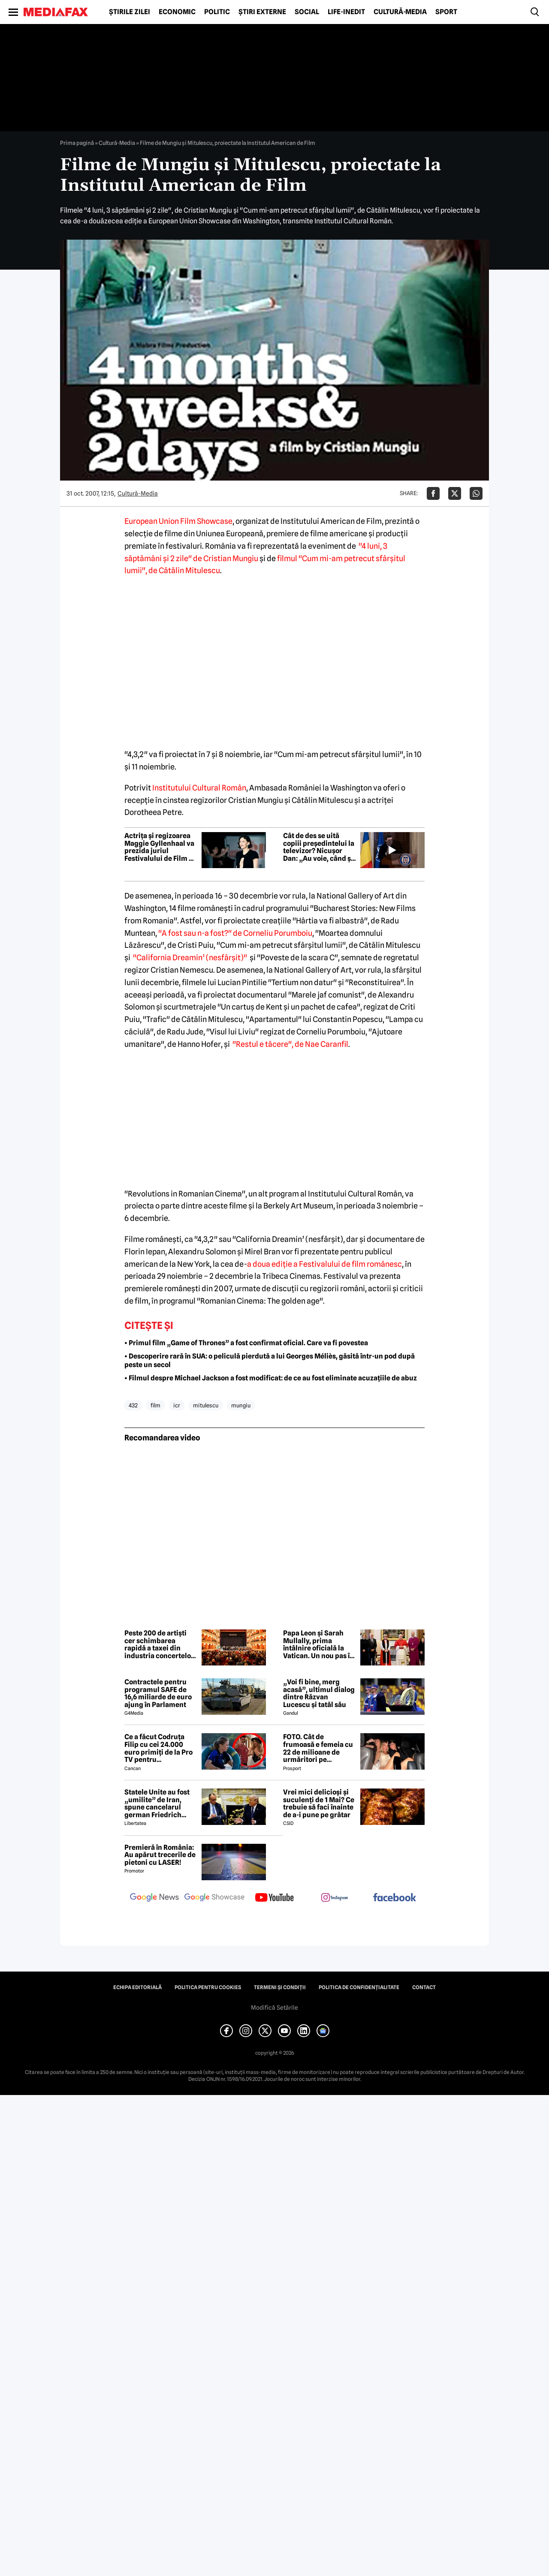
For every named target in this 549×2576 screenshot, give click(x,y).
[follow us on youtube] (274, 1898)
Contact (424, 1987)
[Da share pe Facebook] (433, 493)
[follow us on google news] (154, 1898)
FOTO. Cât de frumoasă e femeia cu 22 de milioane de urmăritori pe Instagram (318, 1748)
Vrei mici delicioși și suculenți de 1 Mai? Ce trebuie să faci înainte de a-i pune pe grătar (318, 1803)
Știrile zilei (129, 12)
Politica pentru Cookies (208, 1987)
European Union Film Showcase (178, 521)
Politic (217, 12)
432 (133, 1405)
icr (176, 1405)
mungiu (240, 1405)
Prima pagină (77, 142)
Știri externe (262, 12)
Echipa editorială (137, 1987)
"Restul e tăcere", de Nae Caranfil (290, 1044)
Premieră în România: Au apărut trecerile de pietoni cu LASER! (160, 1855)
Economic (177, 12)
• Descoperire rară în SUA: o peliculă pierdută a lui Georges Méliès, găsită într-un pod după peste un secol (269, 1360)
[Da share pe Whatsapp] (476, 493)
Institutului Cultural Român (199, 787)
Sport (446, 12)
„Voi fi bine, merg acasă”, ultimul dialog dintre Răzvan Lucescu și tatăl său (319, 1693)
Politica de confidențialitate (359, 1987)
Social (307, 12)
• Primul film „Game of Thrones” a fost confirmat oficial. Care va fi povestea (246, 1343)
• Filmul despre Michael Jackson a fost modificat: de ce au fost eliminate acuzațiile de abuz (270, 1378)
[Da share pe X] (454, 493)
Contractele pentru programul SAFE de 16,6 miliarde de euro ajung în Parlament (158, 1693)
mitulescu (205, 1405)
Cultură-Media (400, 12)
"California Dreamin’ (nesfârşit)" (190, 957)
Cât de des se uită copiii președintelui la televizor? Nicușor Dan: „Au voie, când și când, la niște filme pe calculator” (318, 847)
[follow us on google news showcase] (214, 1898)
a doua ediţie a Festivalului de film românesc (324, 1263)
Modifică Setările (274, 2007)
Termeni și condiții (280, 1987)
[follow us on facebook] (395, 1898)
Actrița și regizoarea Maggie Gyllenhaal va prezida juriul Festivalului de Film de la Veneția (160, 847)
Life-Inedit (346, 12)
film (155, 1405)
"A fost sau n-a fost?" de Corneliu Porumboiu (235, 933)
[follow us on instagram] (335, 1898)
